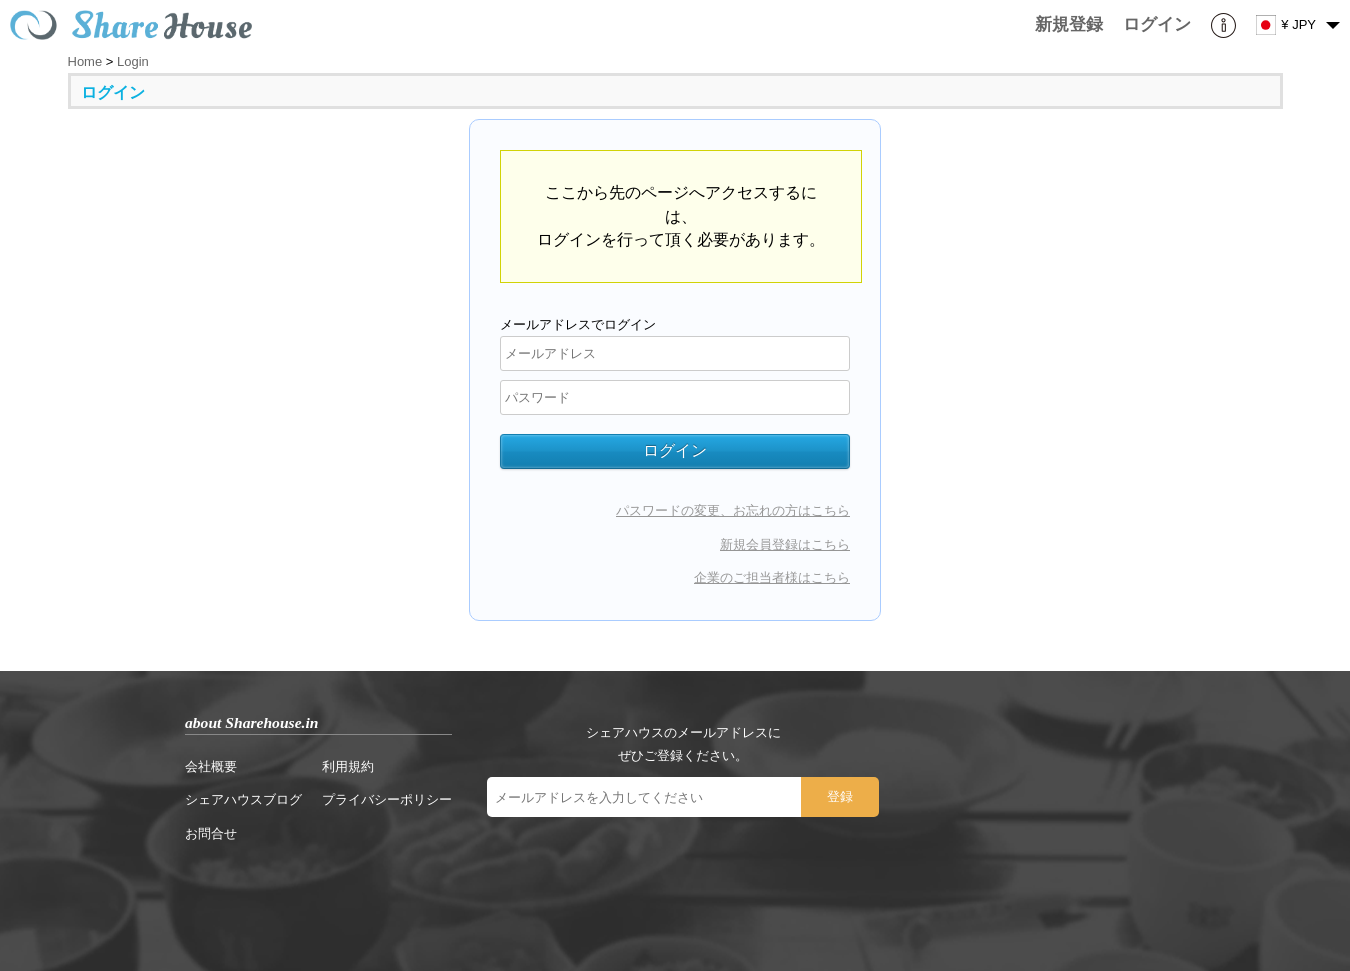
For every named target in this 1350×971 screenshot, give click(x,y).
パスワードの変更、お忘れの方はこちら (733, 510)
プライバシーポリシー (387, 799)
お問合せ (211, 833)
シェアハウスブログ (243, 799)
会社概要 (211, 766)
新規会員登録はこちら (785, 544)
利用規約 (348, 766)
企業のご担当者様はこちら (772, 577)
